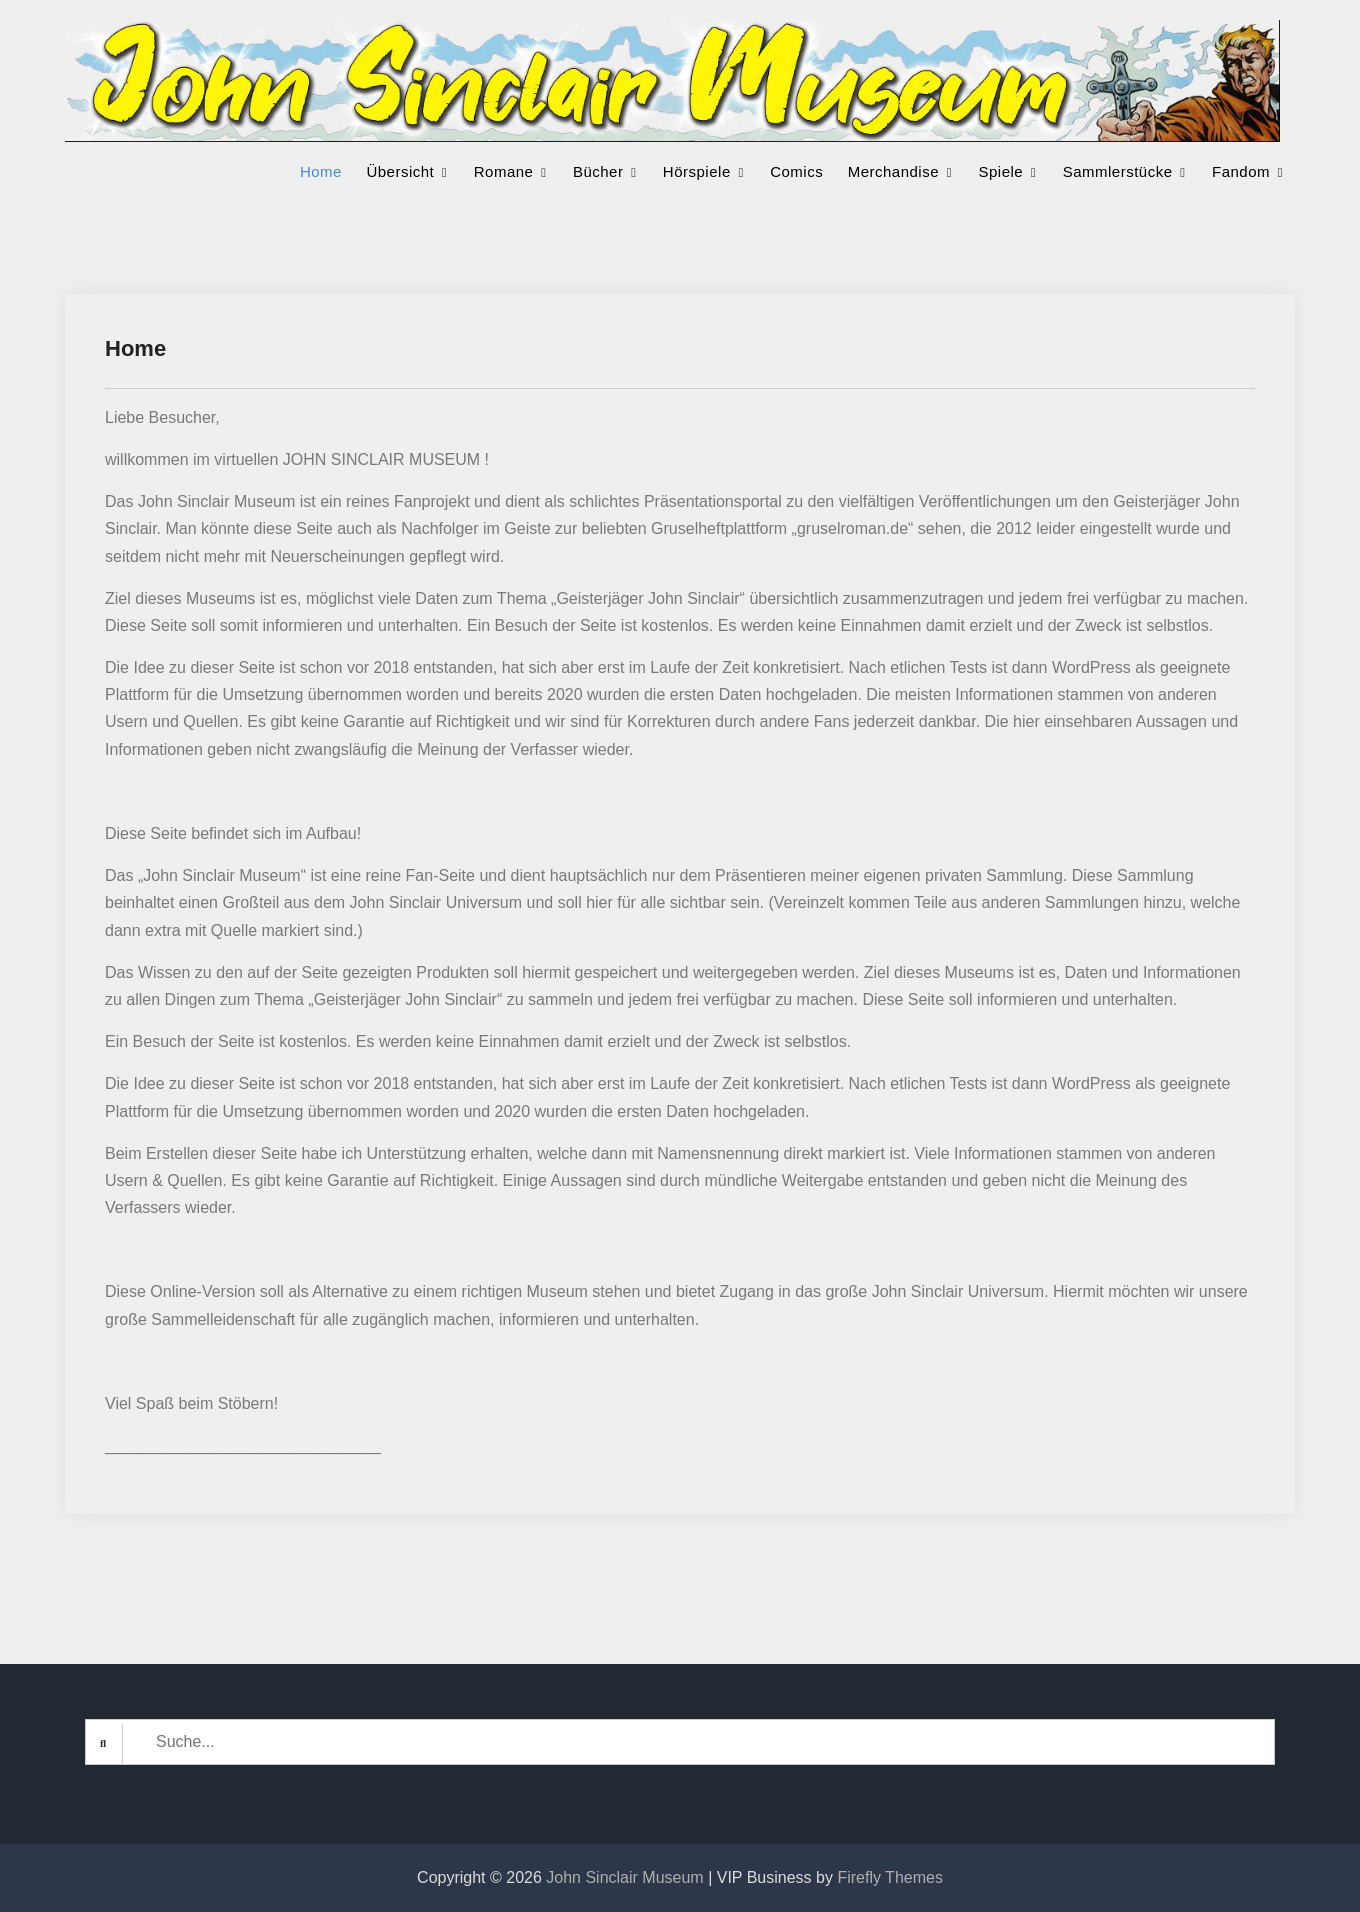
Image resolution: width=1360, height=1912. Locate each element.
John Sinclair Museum (624, 1877)
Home (321, 171)
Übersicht (400, 171)
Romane (504, 171)
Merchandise (893, 171)
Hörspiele (697, 171)
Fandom (1241, 171)
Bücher (598, 171)
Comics (796, 171)
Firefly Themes (890, 1877)
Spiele (1001, 171)
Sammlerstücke (1118, 171)
